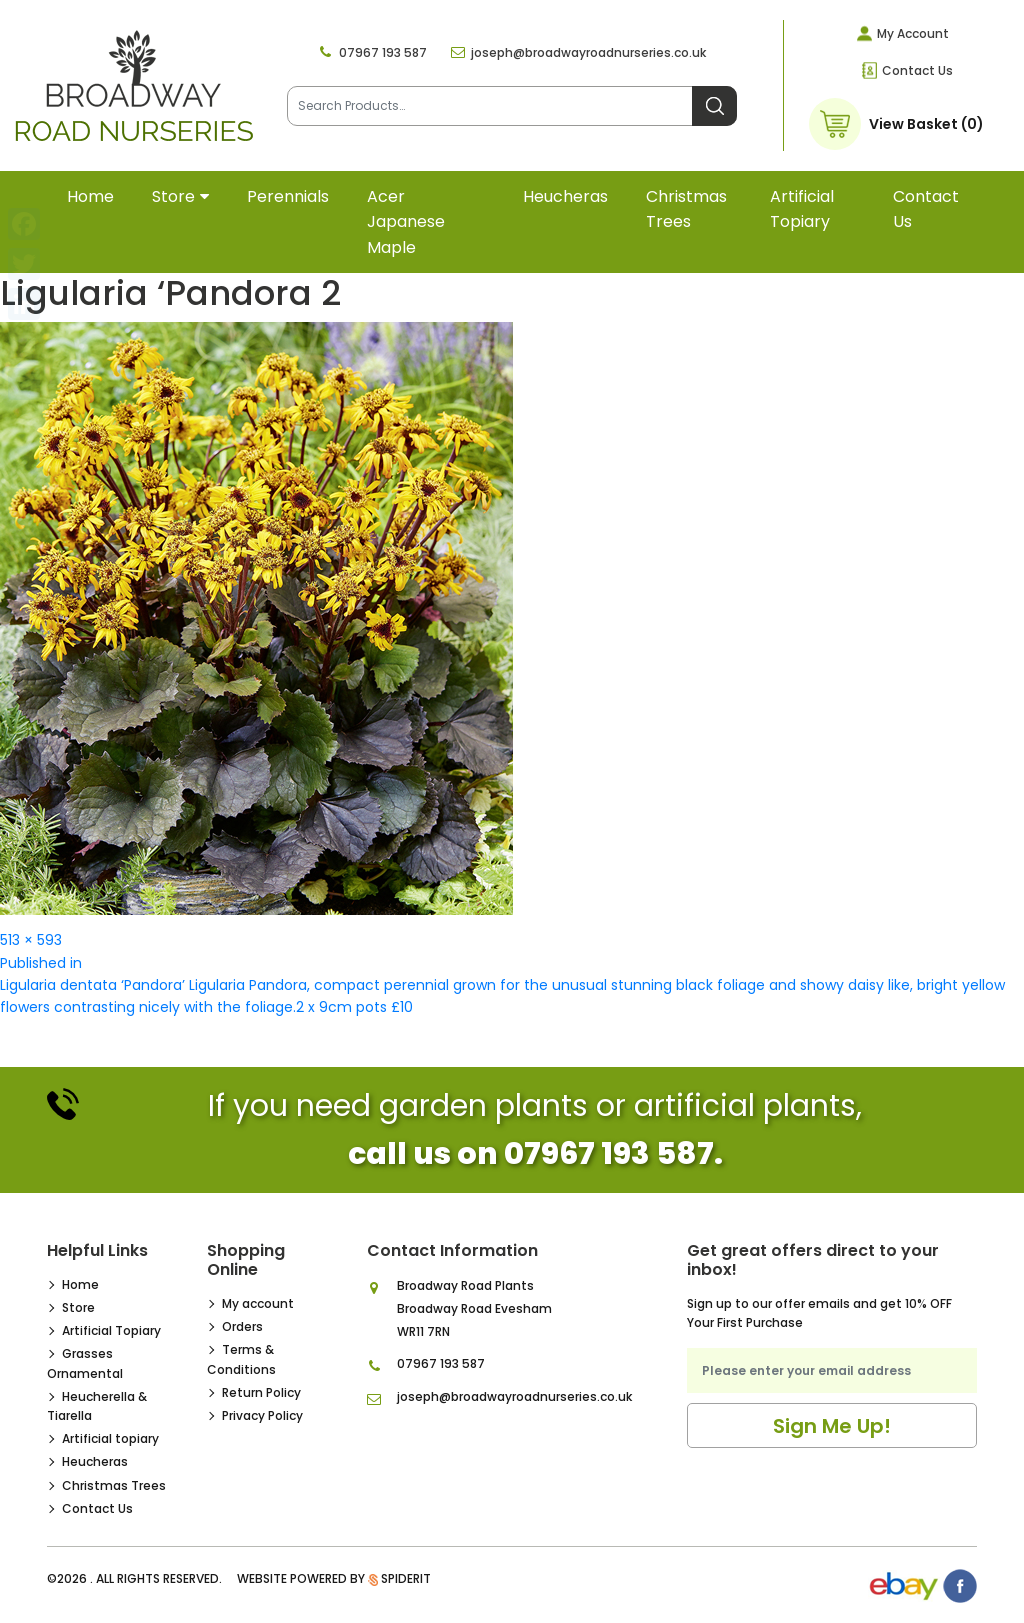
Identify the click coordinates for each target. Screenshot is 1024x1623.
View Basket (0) (926, 124)
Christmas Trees (686, 209)
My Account (913, 33)
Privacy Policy (262, 1415)
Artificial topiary (802, 209)
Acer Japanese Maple (406, 222)
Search (714, 106)
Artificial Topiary (111, 1330)
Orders (242, 1326)
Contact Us (917, 70)
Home (90, 196)
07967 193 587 (383, 52)
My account (258, 1303)
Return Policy (261, 1392)
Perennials (288, 196)
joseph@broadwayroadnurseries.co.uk (588, 52)
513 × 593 (31, 940)
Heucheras (565, 196)
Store (173, 196)
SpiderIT (406, 1578)
